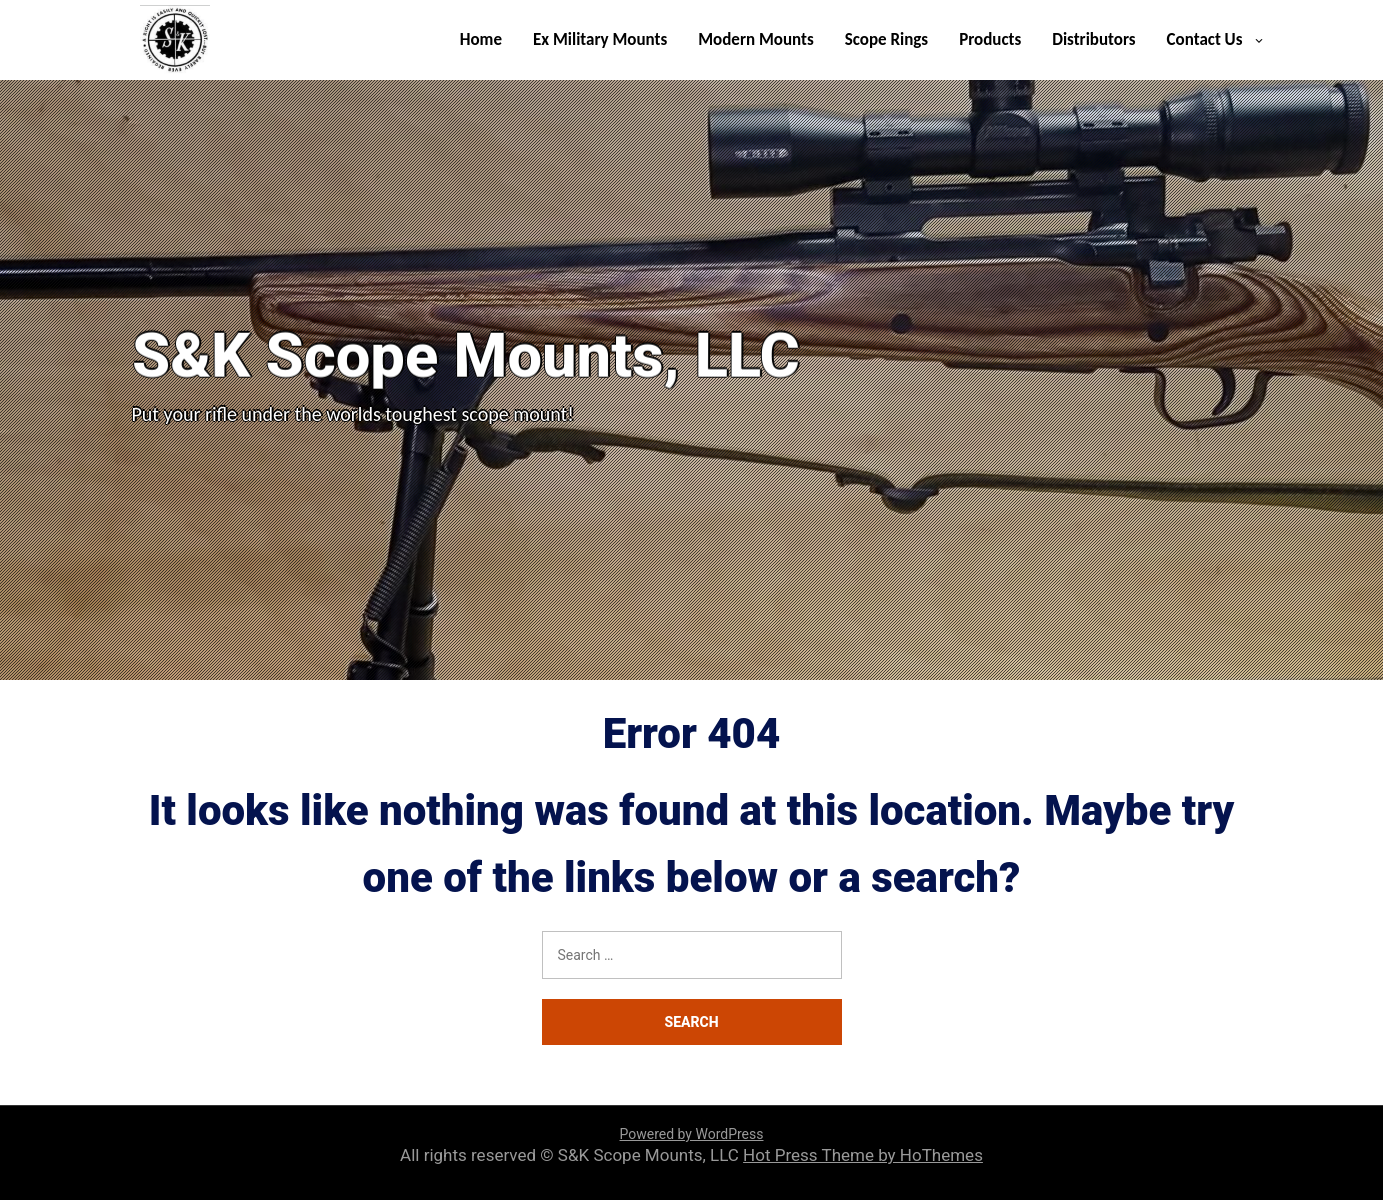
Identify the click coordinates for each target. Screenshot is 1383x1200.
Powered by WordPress (692, 1134)
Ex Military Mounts (600, 39)
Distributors (1093, 39)
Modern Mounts (755, 39)
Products (990, 39)
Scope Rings (886, 39)
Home (481, 39)
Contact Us (1205, 39)
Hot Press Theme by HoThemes (863, 1155)
